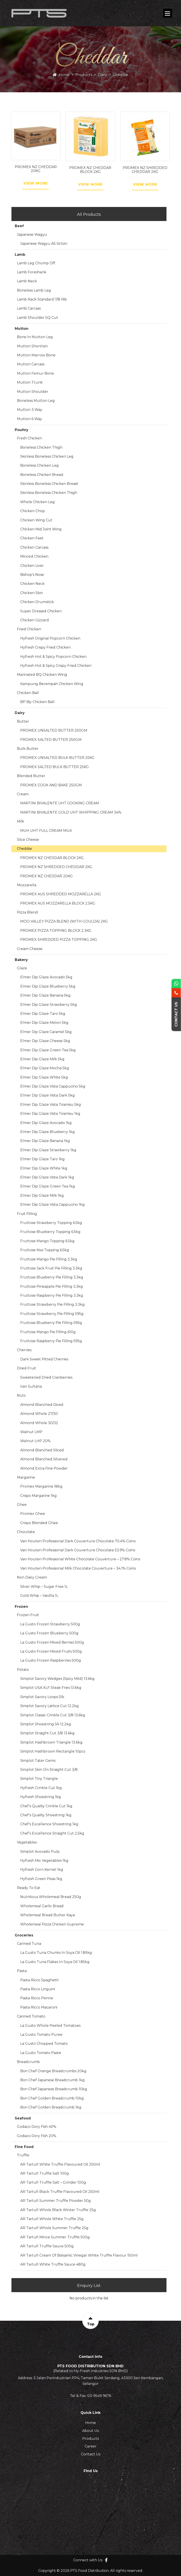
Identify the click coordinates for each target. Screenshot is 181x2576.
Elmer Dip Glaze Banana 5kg (45, 995)
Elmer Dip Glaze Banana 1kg (45, 1141)
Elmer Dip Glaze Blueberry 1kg (47, 1132)
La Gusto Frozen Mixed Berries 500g (52, 1642)
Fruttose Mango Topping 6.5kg (47, 1241)
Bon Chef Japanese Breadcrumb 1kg (52, 2080)
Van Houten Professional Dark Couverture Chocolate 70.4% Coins (77, 1541)
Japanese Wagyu (32, 234)
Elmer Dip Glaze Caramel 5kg (46, 1032)
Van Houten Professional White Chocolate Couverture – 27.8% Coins (80, 1559)
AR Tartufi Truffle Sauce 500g (47, 2246)
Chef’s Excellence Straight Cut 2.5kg (52, 1833)
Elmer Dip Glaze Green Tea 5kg (48, 1050)
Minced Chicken (34, 556)
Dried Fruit (26, 1368)
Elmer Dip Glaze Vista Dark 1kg (47, 1177)
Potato (23, 1670)
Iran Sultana (31, 1386)
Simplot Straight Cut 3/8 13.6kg (47, 1733)
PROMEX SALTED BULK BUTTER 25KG (54, 767)
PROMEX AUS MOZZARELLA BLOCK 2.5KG (57, 903)
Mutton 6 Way (29, 419)
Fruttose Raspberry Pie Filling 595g (51, 1341)
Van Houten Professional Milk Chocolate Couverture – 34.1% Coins (78, 1568)
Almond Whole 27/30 (39, 1414)
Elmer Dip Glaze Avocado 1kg (46, 1123)
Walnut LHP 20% (35, 1441)
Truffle (23, 2155)
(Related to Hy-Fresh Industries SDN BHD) (90, 2371)
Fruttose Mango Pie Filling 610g (48, 1332)
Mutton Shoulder (32, 392)
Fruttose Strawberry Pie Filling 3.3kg (52, 1304)
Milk (20, 821)
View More (36, 183)
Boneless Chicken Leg (39, 465)
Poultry (21, 430)
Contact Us (90, 2454)
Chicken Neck (32, 584)
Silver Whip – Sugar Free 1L (44, 1586)
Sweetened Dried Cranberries (46, 1377)
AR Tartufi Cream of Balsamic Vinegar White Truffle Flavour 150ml (79, 2255)
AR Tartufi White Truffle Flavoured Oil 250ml (60, 2164)
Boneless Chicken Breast (42, 475)
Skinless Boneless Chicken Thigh (48, 493)
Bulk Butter (27, 749)
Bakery (21, 960)
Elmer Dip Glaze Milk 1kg (42, 1195)
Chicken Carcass (34, 547)
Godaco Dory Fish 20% (36, 2136)
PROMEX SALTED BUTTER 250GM (51, 740)
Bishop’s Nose (32, 575)
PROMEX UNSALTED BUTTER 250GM (53, 730)
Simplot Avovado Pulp (40, 1851)
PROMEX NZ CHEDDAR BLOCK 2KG (52, 858)
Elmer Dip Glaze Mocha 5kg (44, 1068)
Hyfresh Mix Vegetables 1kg (44, 1860)
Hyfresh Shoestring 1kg (40, 1797)
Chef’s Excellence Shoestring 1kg (49, 1824)
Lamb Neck (27, 281)
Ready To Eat (28, 1888)
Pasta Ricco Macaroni (38, 2007)
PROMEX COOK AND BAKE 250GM (51, 785)
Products (90, 2438)
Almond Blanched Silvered (44, 1459)
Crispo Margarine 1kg (38, 1496)
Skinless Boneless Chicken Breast (49, 484)
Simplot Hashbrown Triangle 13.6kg (51, 1742)
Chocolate (26, 1532)
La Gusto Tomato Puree (41, 2034)
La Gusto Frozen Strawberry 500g (50, 1624)
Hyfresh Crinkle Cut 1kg (41, 1788)
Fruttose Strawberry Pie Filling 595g (52, 1314)
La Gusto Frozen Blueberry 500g (49, 1633)
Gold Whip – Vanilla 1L (39, 1595)
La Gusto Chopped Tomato (44, 2043)
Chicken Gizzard (34, 620)
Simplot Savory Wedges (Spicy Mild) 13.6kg (57, 1679)
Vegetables (27, 1842)
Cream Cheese (29, 949)
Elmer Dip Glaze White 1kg (43, 1168)
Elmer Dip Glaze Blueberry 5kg (47, 986)
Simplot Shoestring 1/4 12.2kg (45, 1724)
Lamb (20, 254)
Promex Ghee (32, 1514)
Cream (23, 794)
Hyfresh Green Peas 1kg (41, 1879)
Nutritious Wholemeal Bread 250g (50, 1897)
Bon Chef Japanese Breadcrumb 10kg (53, 2089)
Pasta (22, 1971)
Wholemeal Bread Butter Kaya (47, 1915)
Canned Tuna (29, 1944)
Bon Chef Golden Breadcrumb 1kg (50, 2107)
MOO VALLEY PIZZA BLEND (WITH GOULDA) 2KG (64, 921)
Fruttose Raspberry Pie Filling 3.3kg (51, 1295)
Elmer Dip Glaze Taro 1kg (42, 1159)
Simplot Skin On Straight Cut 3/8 (49, 1769)
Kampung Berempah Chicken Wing (51, 684)
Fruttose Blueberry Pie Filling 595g (51, 1323)
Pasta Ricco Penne (36, 1998)
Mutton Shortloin (32, 346)
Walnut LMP (31, 1432)
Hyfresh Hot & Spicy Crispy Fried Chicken (55, 665)
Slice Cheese (28, 840)
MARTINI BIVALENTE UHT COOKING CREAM (59, 803)
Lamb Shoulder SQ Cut (37, 317)
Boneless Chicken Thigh (41, 447)
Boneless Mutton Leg (36, 401)
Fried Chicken (29, 629)
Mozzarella (26, 885)
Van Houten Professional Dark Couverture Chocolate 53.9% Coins (77, 1550)
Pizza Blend (27, 912)
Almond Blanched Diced (41, 1405)
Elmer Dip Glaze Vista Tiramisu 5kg (50, 1104)
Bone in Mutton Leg (35, 337)
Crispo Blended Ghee (39, 1523)
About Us (90, 2431)
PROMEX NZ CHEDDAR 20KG (46, 876)
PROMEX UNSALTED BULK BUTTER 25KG (57, 758)
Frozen (21, 1606)
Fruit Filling (27, 1214)
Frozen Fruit (28, 1615)
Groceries (24, 1935)
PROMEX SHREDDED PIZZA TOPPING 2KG (58, 939)
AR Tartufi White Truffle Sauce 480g (53, 2264)
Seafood (23, 2118)
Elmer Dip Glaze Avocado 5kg (46, 977)
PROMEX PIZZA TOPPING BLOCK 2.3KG (55, 930)
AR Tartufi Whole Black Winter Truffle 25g (58, 2210)
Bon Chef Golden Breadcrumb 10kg (52, 2098)
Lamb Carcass (29, 308)
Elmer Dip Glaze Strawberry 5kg (48, 1004)
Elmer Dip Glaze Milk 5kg (42, 1059)
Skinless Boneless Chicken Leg (46, 456)
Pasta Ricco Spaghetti (39, 1980)
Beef (19, 226)
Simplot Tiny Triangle (39, 1779)
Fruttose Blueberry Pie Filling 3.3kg (51, 1277)
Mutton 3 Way (29, 410)
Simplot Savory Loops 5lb (42, 1697)
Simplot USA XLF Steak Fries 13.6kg (50, 1688)
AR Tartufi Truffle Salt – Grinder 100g (53, 2182)
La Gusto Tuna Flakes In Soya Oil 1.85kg (55, 1962)
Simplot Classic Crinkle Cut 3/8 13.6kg (52, 1715)
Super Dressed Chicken (41, 611)
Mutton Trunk (30, 382)
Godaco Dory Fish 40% (36, 2127)
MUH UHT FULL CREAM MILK (46, 830)
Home (90, 2423)
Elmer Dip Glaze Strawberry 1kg (48, 1150)
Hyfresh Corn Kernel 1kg (41, 1869)
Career (91, 2446)
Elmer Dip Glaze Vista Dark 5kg (47, 1095)
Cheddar (24, 849)
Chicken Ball (28, 693)
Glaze (22, 968)
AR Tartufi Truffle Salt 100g (44, 2173)
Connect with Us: (88, 2560)
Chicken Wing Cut (36, 520)
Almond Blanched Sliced (42, 1450)
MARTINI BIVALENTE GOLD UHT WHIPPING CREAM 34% (70, 812)
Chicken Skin (31, 593)
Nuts (21, 1395)
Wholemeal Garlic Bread (42, 1906)
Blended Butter (31, 776)
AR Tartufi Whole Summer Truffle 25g (54, 2228)
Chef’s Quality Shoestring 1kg (45, 1815)
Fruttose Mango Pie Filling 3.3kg (48, 1259)
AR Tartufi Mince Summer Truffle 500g (55, 2237)
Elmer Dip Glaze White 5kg (44, 1077)
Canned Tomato (31, 2016)
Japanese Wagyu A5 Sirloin (43, 243)
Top (90, 2324)
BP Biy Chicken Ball (37, 702)
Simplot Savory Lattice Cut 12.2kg (49, 1706)
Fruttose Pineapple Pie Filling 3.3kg (51, 1286)
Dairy (20, 713)
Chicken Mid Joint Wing (41, 529)
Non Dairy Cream (32, 1577)
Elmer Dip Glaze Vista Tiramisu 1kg (50, 1113)
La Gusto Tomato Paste (40, 2053)
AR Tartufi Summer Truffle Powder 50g (55, 2201)
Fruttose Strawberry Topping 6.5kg (51, 1223)
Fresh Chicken (29, 438)
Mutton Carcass (30, 364)
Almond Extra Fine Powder (44, 1468)
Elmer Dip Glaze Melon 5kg (44, 1023)
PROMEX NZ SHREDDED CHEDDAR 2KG (56, 867)
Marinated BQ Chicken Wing (42, 675)
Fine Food (24, 2147)
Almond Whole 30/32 (39, 1423)
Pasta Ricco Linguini (37, 1989)
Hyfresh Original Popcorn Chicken (50, 638)
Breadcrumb (28, 2062)
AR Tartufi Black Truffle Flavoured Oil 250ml (59, 2192)
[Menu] (167, 13)
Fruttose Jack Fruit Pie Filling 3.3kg (51, 1268)
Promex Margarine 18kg (41, 1486)
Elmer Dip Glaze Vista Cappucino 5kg (52, 1086)
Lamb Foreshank (31, 272)
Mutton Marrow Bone (36, 355)
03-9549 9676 (99, 2396)
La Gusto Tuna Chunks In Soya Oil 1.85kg (56, 1953)
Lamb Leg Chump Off (36, 263)
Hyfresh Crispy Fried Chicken (45, 647)
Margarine (26, 1477)
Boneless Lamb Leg (34, 290)
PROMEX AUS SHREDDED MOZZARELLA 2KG (60, 894)
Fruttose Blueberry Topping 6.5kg (50, 1232)
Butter (23, 721)
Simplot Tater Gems (37, 1760)
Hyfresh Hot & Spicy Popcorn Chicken (53, 656)
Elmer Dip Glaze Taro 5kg (42, 1014)
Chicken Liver (32, 566)
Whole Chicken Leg (37, 502)
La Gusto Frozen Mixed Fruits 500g (51, 1651)
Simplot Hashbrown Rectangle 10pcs (52, 1751)
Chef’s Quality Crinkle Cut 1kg (46, 1806)
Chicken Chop (32, 511)
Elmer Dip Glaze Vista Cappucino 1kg (52, 1204)
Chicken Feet (32, 538)
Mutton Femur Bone (35, 373)
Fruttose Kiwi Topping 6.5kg (44, 1250)
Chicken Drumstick (37, 602)
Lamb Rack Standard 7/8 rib (42, 299)
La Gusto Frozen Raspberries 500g (50, 1660)
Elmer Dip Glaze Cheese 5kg (45, 1041)
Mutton (21, 328)
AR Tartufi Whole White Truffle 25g (52, 2219)
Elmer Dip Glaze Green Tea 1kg (47, 1186)
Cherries (24, 1350)
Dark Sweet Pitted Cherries (44, 1359)
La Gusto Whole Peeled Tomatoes (50, 2025)
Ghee (22, 1505)
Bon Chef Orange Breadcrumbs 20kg (53, 2071)
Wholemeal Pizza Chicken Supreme (52, 1924)
